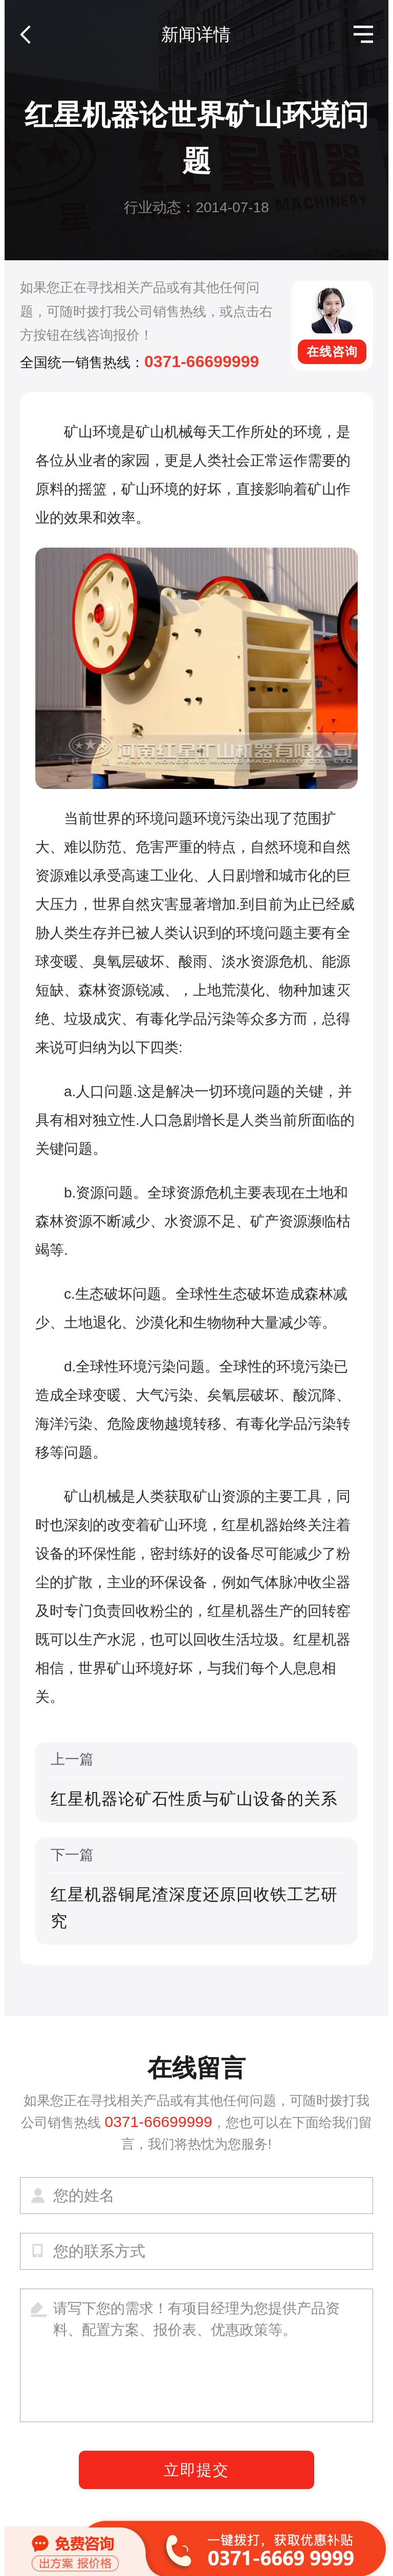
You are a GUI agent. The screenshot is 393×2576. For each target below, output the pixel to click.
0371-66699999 (201, 361)
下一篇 (196, 1890)
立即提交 (196, 2469)
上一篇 (196, 1781)
